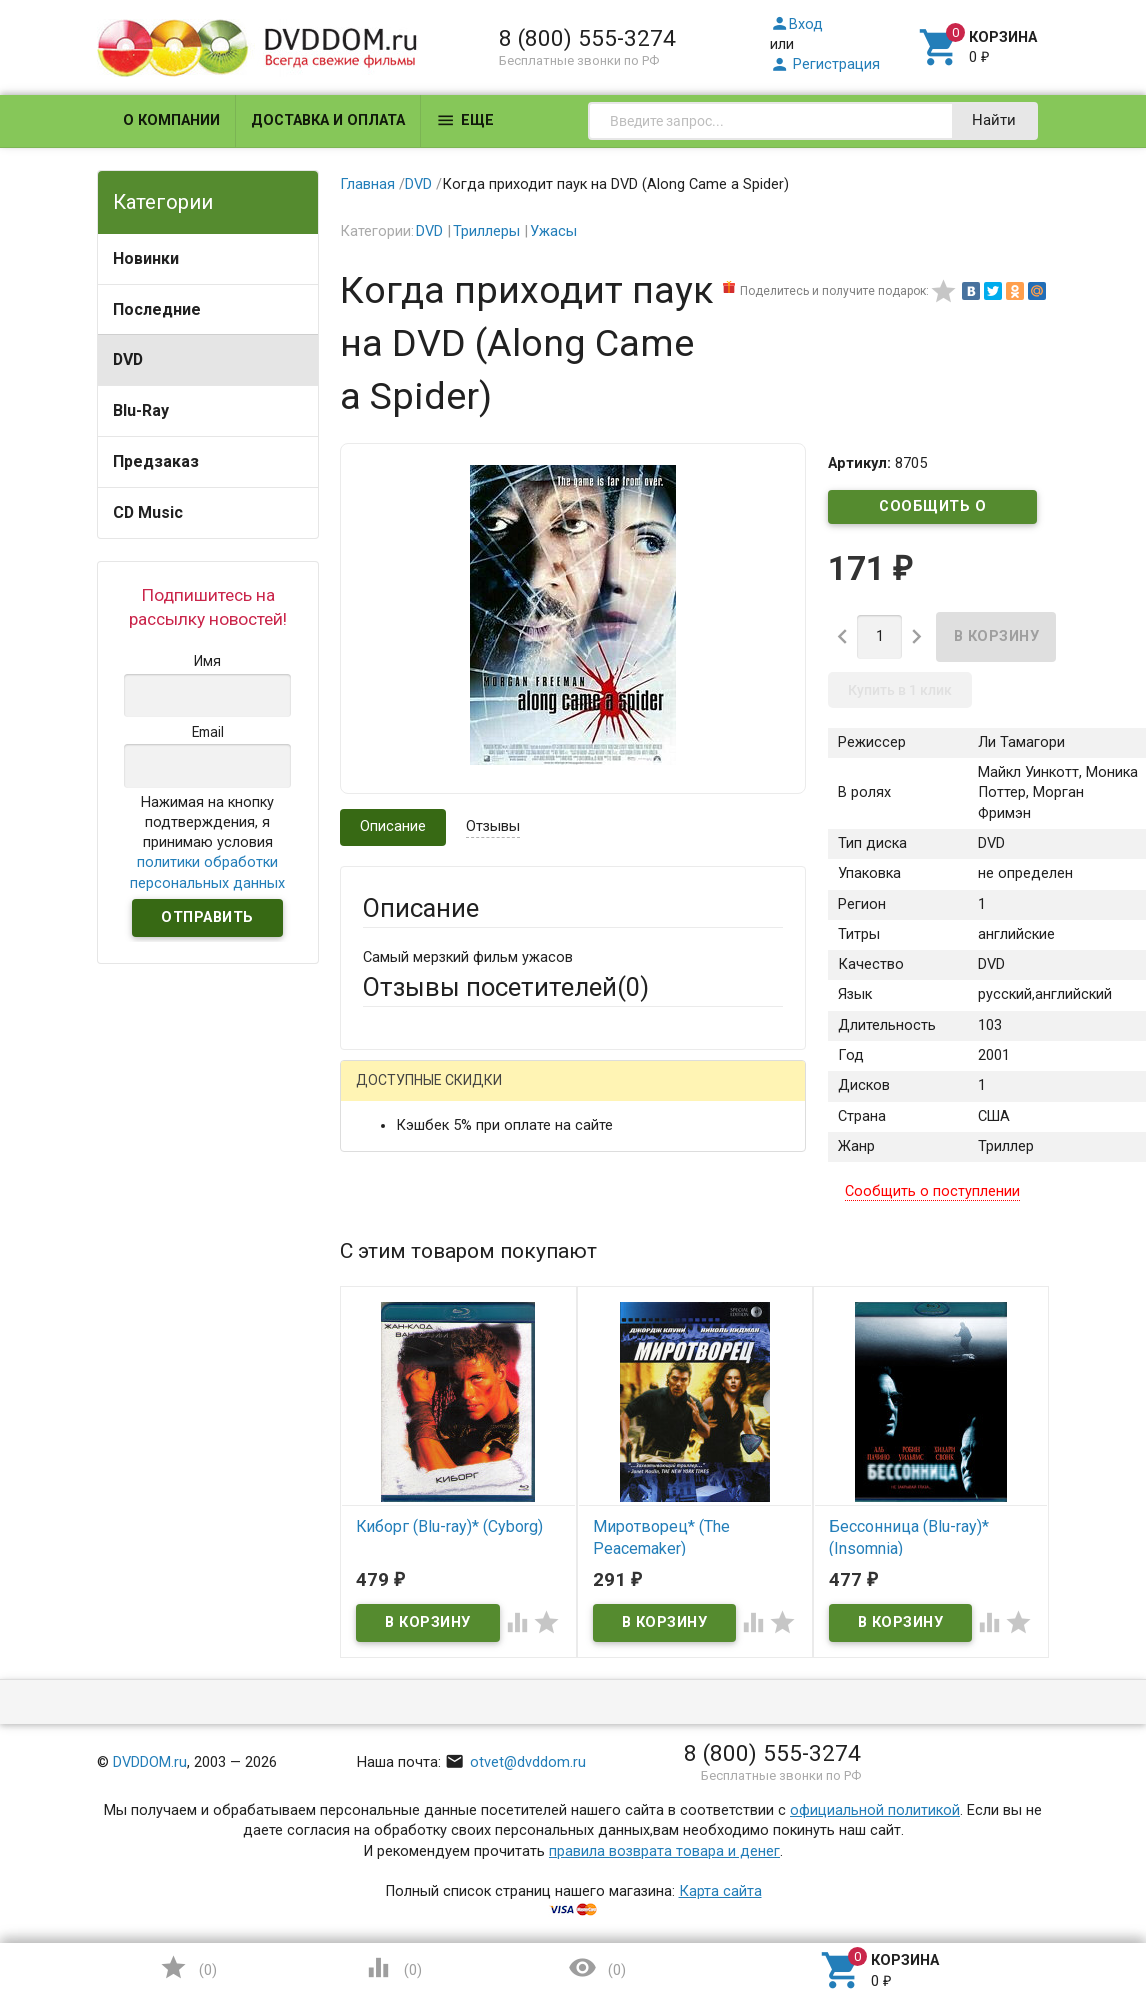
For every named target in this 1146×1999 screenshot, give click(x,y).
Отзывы (493, 826)
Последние (157, 309)
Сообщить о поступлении (933, 511)
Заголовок (399, 1332)
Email (380, 1238)
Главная (367, 184)
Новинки (146, 258)
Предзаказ (156, 461)
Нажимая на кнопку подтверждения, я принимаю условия (207, 843)
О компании (171, 120)
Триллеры (486, 231)
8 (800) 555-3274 (587, 38)
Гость (389, 1092)
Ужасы (553, 231)
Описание (393, 826)
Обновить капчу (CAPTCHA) (614, 1740)
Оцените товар (413, 1406)
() (188, 1967)
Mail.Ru (491, 1095)
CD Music (148, 512)
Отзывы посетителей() (506, 987)
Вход (796, 24)
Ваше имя (396, 1164)
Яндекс (735, 1095)
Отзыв (384, 1440)
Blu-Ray (141, 410)
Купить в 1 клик (900, 690)
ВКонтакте (612, 1095)
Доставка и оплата (328, 120)
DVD (128, 359)
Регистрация (825, 64)
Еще (465, 120)
